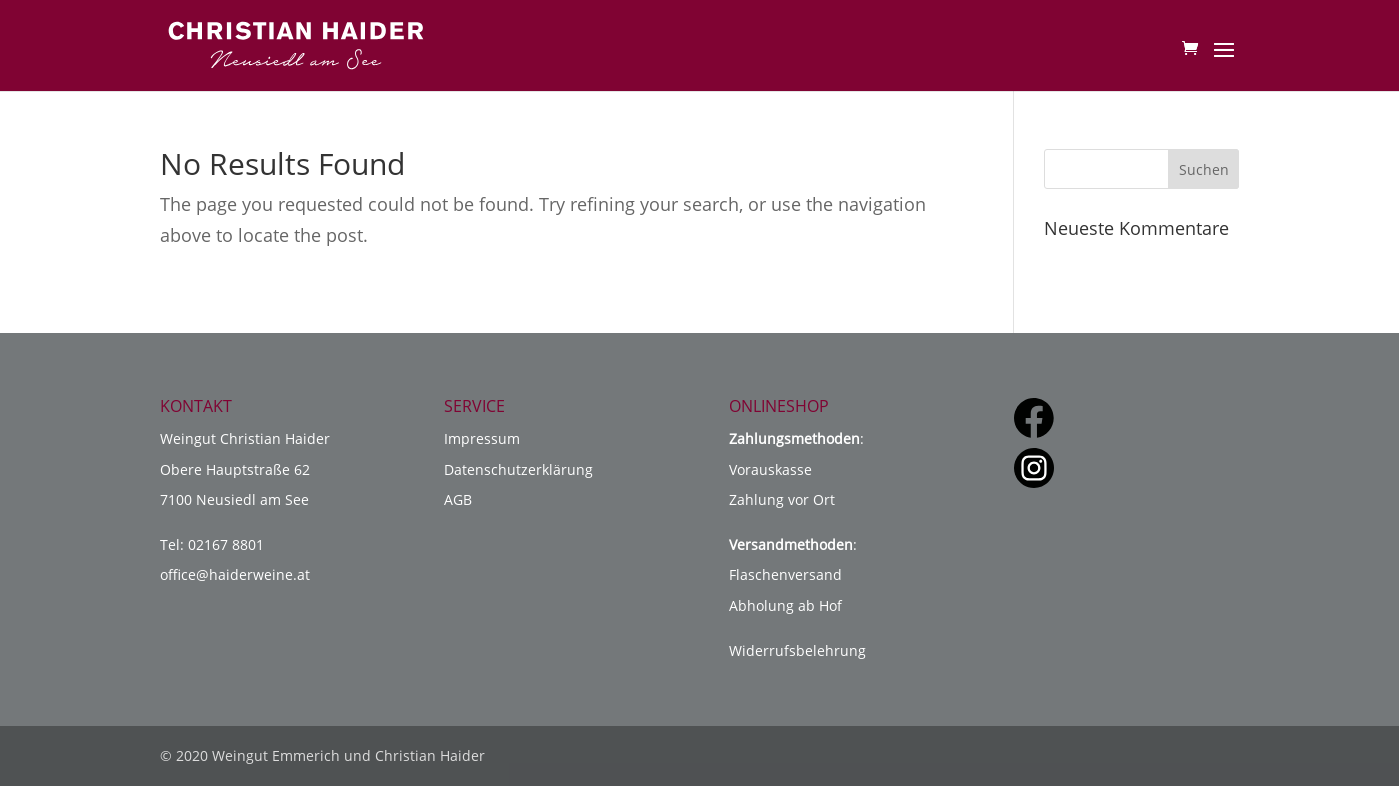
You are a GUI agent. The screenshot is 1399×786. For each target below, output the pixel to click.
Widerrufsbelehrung (797, 650)
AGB (458, 499)
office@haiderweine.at (235, 574)
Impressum (482, 438)
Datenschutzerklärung (518, 469)
